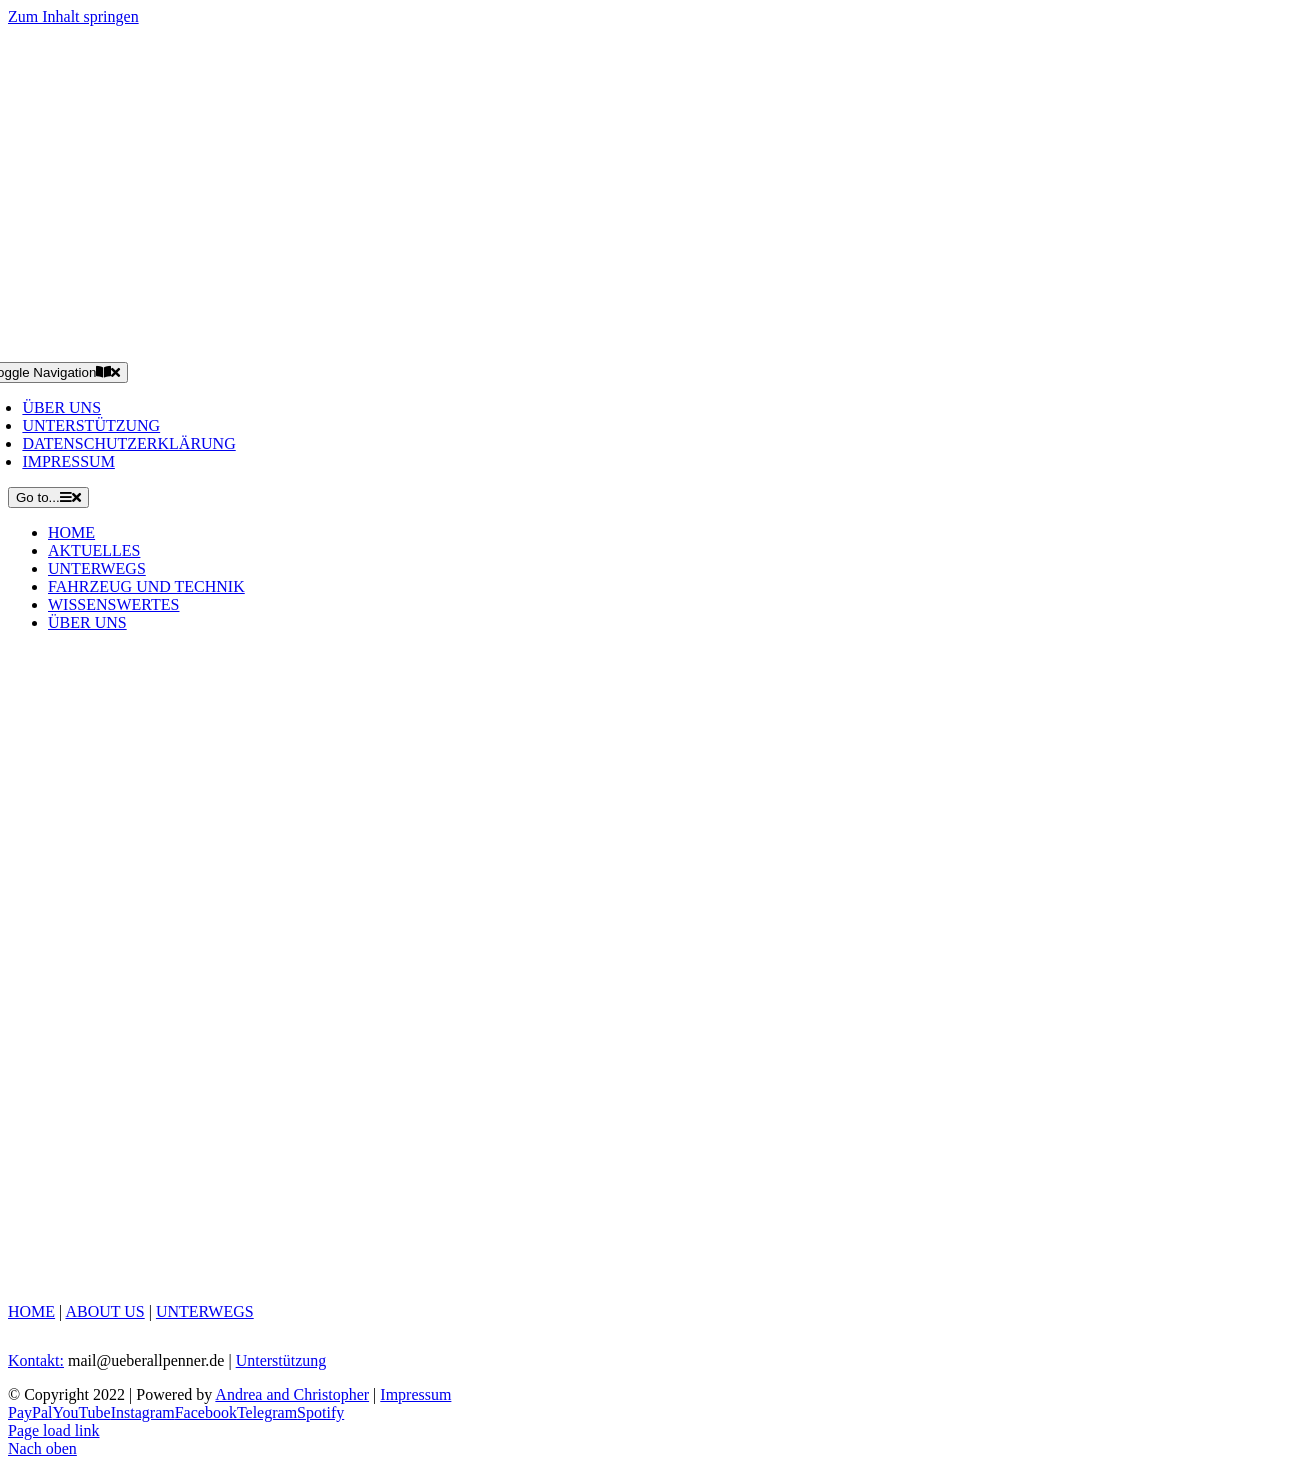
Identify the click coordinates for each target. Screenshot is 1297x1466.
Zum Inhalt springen (73, 16)
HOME (31, 1311)
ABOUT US (104, 1311)
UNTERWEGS (205, 1311)
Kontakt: (36, 1360)
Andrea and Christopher (292, 1394)
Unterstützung (281, 1360)
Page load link (54, 1430)
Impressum (415, 1394)
